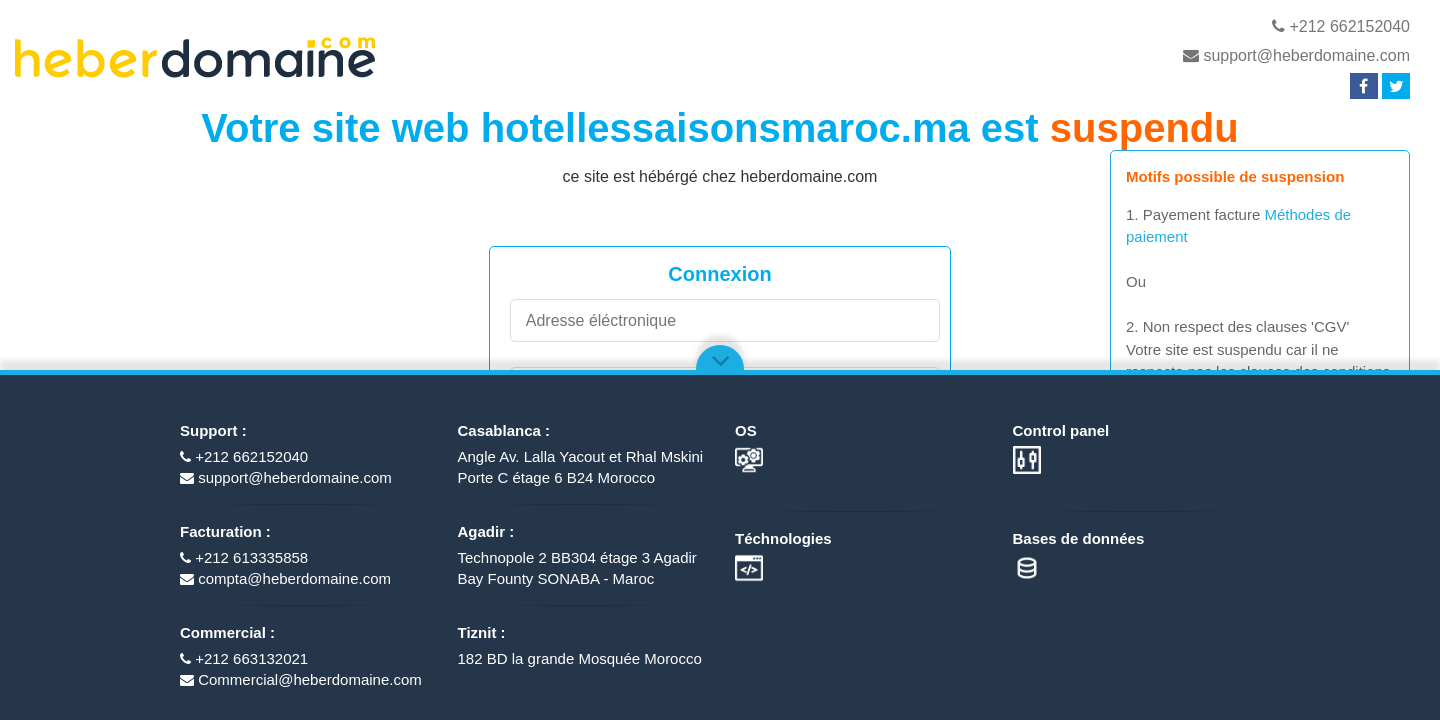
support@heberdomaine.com (1296, 55)
